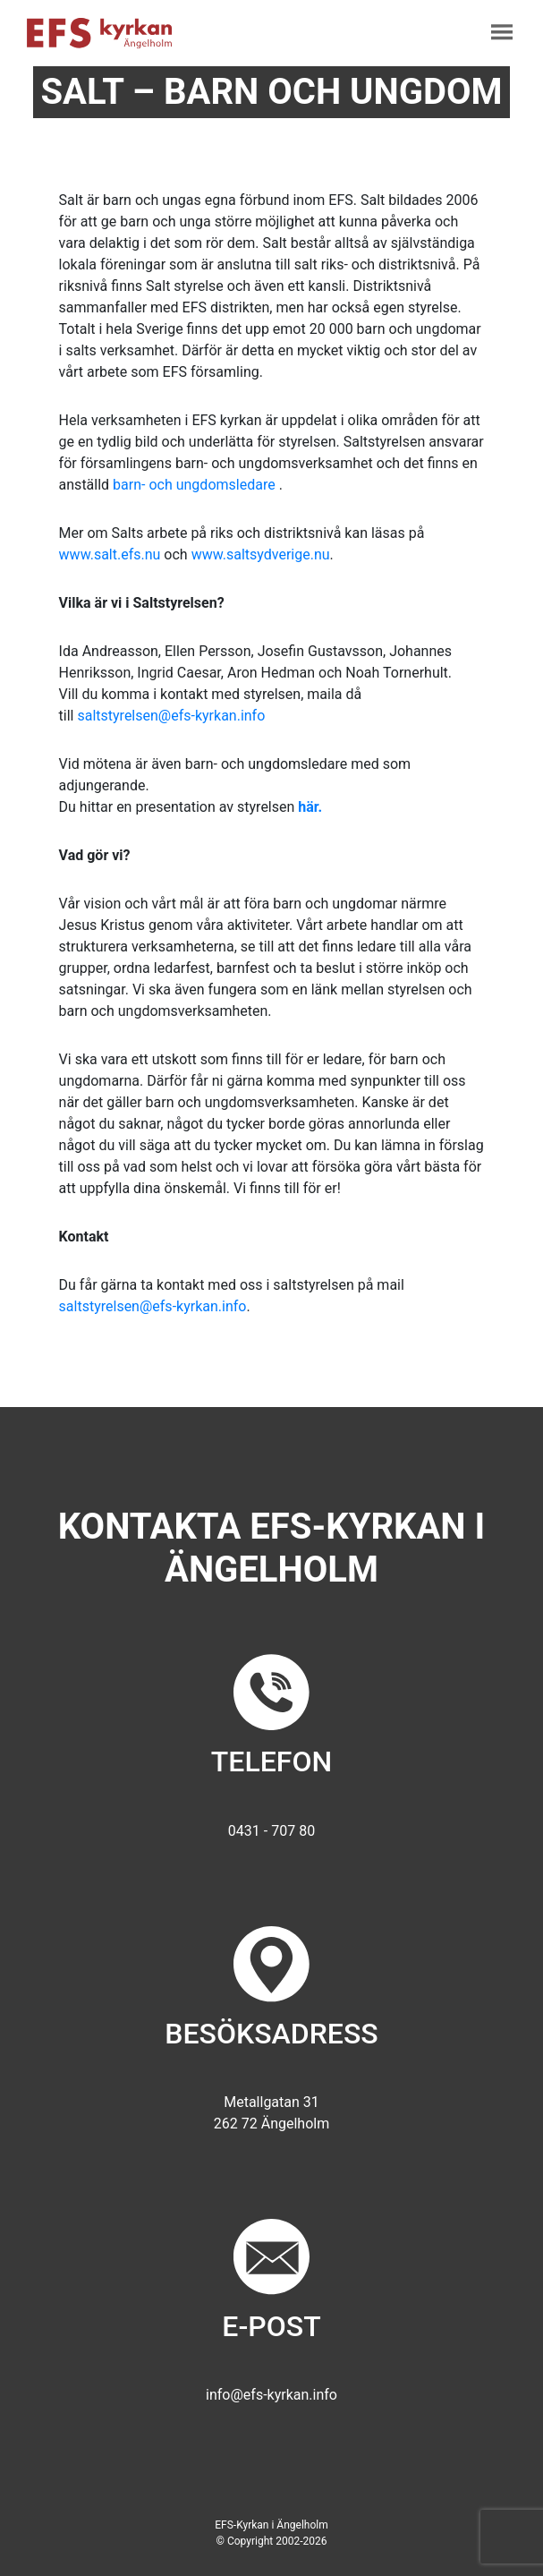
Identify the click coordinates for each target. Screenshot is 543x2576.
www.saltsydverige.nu (260, 554)
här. (310, 806)
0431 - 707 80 (271, 1830)
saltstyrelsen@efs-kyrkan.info (171, 715)
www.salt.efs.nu (110, 554)
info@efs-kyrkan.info (271, 2394)
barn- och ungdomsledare (196, 484)
